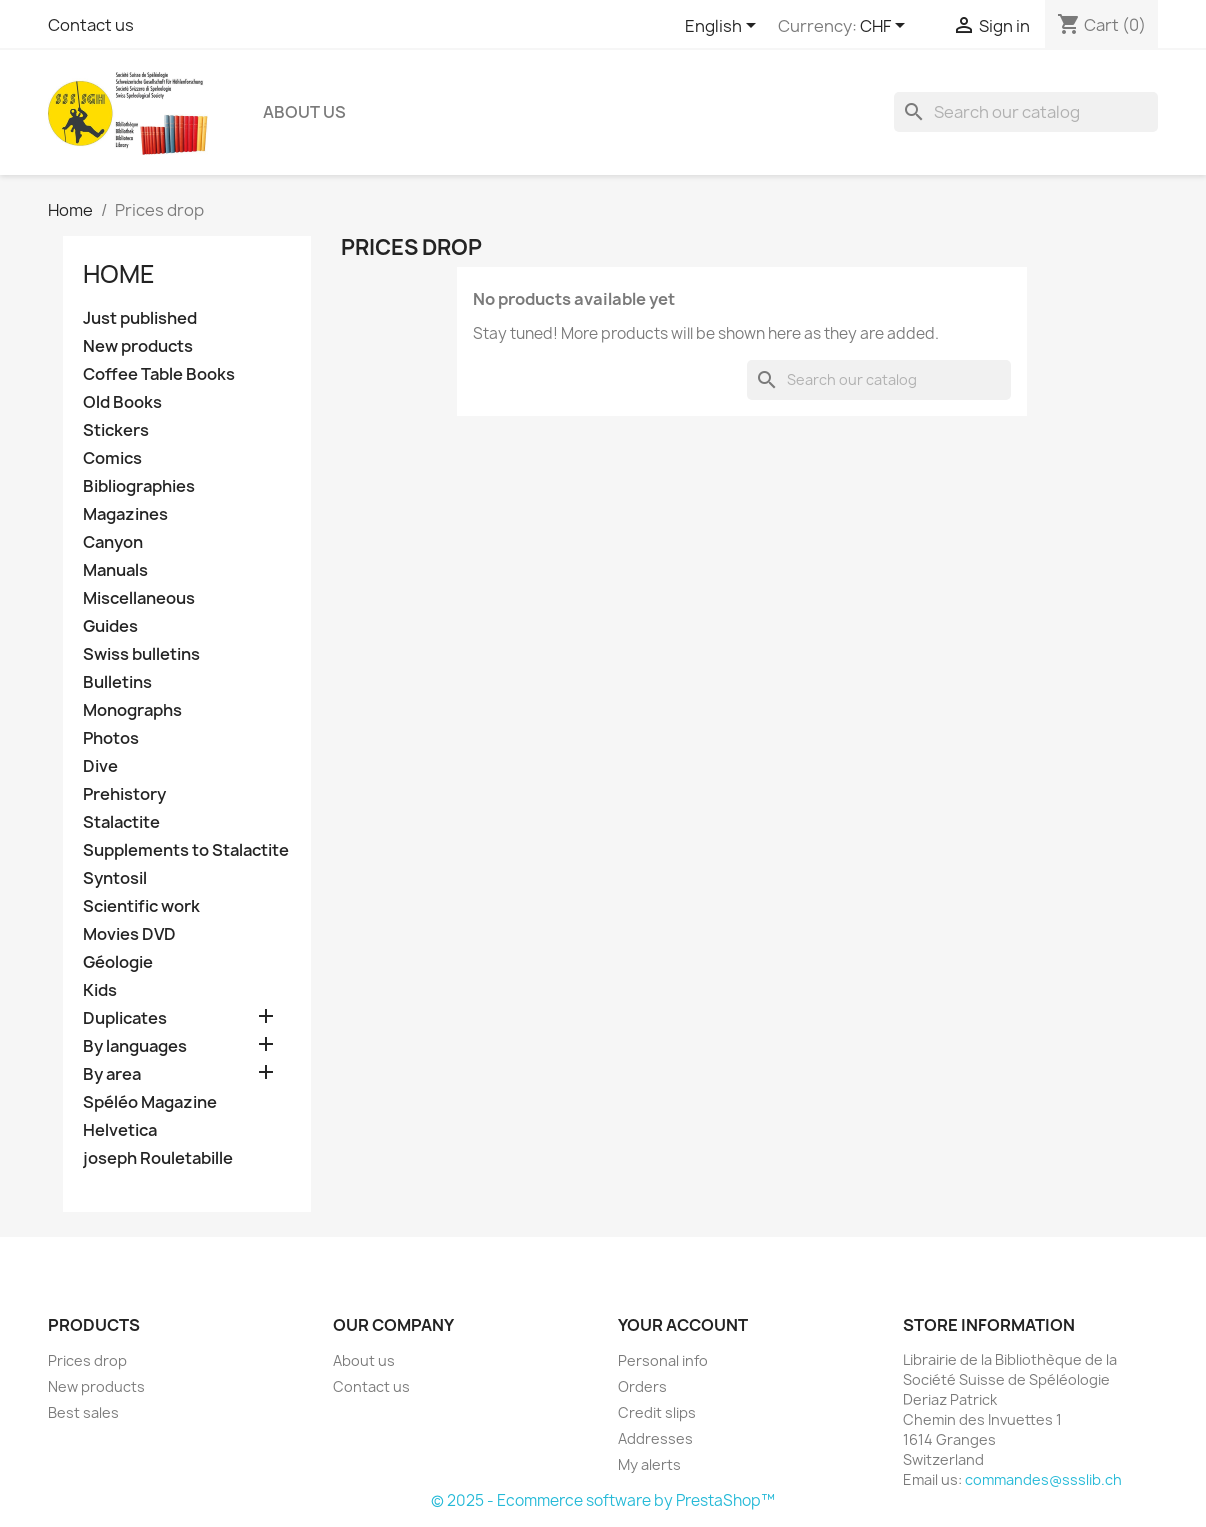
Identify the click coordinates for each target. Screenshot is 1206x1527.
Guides (110, 626)
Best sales (83, 1412)
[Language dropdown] (724, 27)
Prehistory (124, 794)
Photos (111, 738)
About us (304, 112)
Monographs (132, 710)
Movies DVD (129, 934)
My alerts (649, 1464)
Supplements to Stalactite (186, 850)
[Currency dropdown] (886, 27)
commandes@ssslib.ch (1043, 1479)
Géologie (118, 962)
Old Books (122, 402)
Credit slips (657, 1412)
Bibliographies (139, 486)
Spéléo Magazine (150, 1102)
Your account (683, 1325)
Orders (642, 1386)
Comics (112, 458)
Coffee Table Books (159, 374)
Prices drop (87, 1360)
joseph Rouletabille (158, 1158)
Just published (140, 318)
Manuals (115, 570)
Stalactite (121, 822)
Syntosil (115, 878)
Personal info (663, 1360)
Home (119, 274)
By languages (135, 1046)
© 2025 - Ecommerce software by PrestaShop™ (603, 1500)
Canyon (113, 542)
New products (138, 346)
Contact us (91, 25)
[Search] (1026, 112)
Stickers (116, 430)
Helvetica (120, 1130)
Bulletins (117, 682)
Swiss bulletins (141, 654)
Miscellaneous (139, 598)
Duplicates (125, 1018)
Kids (100, 990)
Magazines (125, 514)
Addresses (655, 1438)
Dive (100, 766)
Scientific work (141, 906)
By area (112, 1074)
